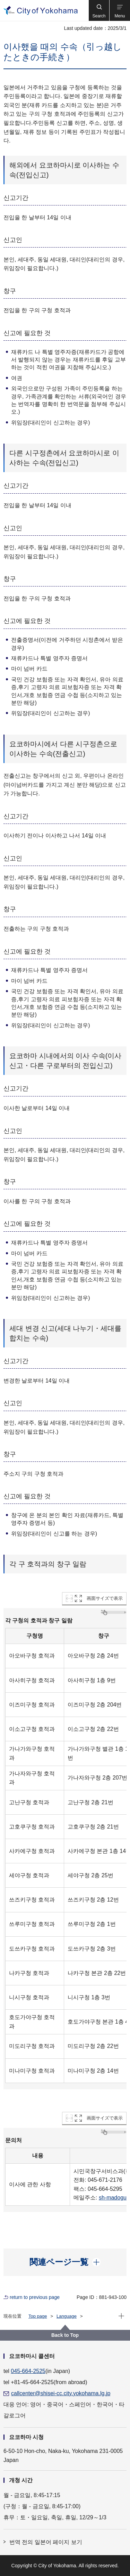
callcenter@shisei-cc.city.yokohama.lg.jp (60, 2393)
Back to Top (65, 2335)
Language (67, 2316)
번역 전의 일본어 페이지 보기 (45, 2542)
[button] (98, 10)
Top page (37, 2316)
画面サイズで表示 (105, 1598)
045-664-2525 (28, 2371)
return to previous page (35, 2297)
